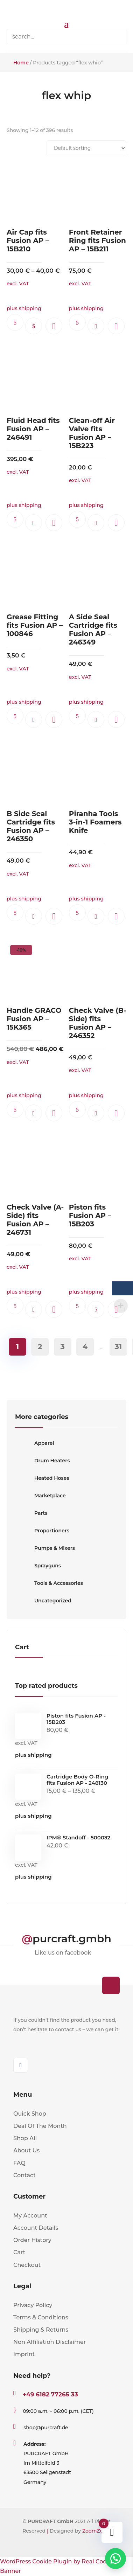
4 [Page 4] (85, 1346)
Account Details (35, 2228)
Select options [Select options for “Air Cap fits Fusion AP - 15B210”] (33, 326)
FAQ (19, 2163)
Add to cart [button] (96, 326)
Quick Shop (29, 2113)
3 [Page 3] (62, 1346)
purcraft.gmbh (72, 1938)
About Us (26, 2150)
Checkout (27, 2265)
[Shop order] (86, 148)
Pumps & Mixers (45, 1548)
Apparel (34, 1443)
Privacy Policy (32, 2305)
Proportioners (42, 1530)
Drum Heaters (42, 1460)
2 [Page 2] (40, 1346)
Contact (24, 2175)
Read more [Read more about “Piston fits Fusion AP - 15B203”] (96, 1309)
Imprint (24, 2354)
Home (21, 63)
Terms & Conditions (40, 2317)
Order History (32, 2240)
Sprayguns (38, 1565)
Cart (19, 2252)
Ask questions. (15, 322)
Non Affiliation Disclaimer (49, 2342)
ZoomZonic (96, 2531)
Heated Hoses (42, 1478)
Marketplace (40, 1495)
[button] (54, 326)
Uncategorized (43, 1600)
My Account (30, 2215)
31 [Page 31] (118, 1346)
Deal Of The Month (40, 2126)
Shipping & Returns (40, 2329)
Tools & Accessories (49, 1583)
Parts (31, 1513)
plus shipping (33, 1755)
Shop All (25, 2138)
